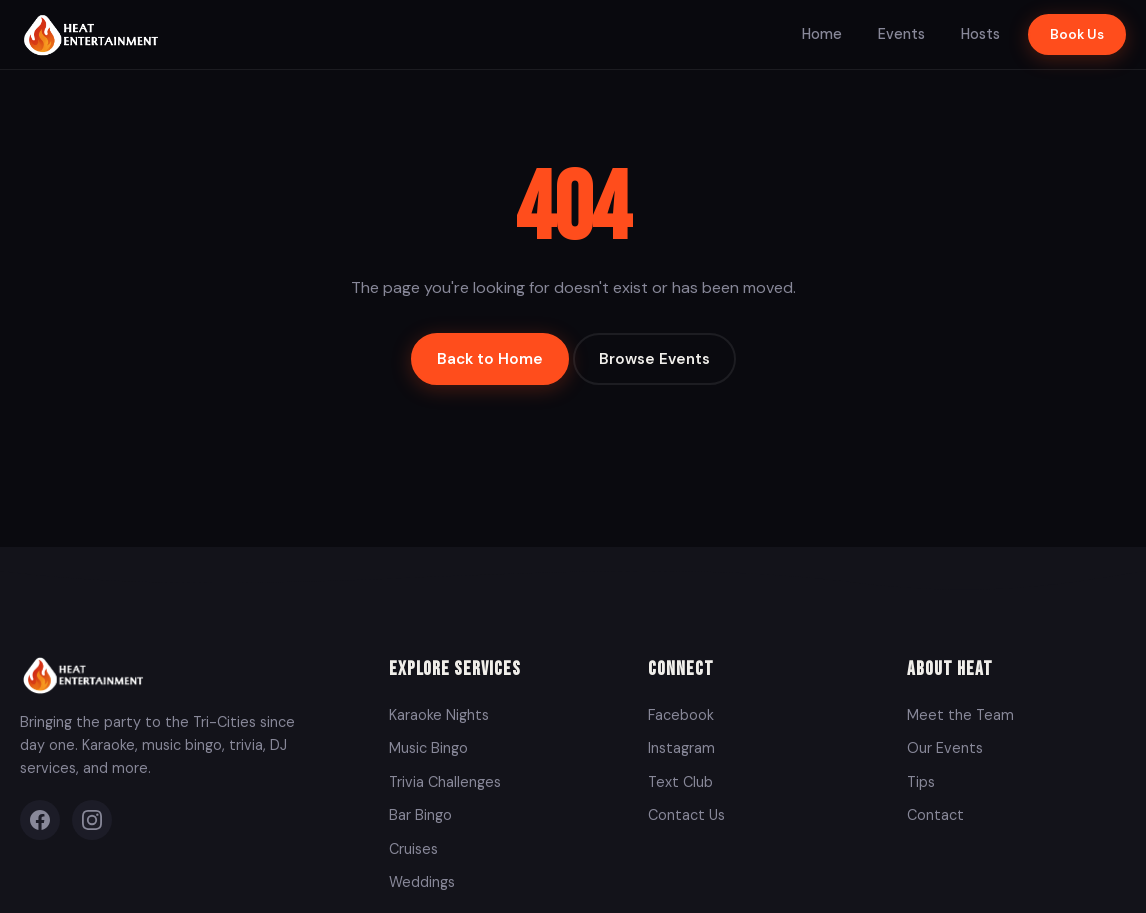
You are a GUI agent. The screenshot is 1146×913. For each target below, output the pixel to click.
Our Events (945, 748)
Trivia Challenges (445, 782)
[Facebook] (40, 820)
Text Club (680, 782)
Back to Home (490, 359)
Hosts (980, 34)
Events (901, 34)
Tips (921, 782)
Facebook (681, 715)
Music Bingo (428, 748)
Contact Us (686, 815)
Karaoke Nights (439, 715)
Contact (935, 815)
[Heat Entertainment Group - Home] (93, 34)
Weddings (422, 882)
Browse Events (654, 359)
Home (822, 34)
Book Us (1077, 34)
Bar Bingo (420, 815)
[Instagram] (92, 820)
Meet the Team (960, 715)
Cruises (413, 849)
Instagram (681, 748)
